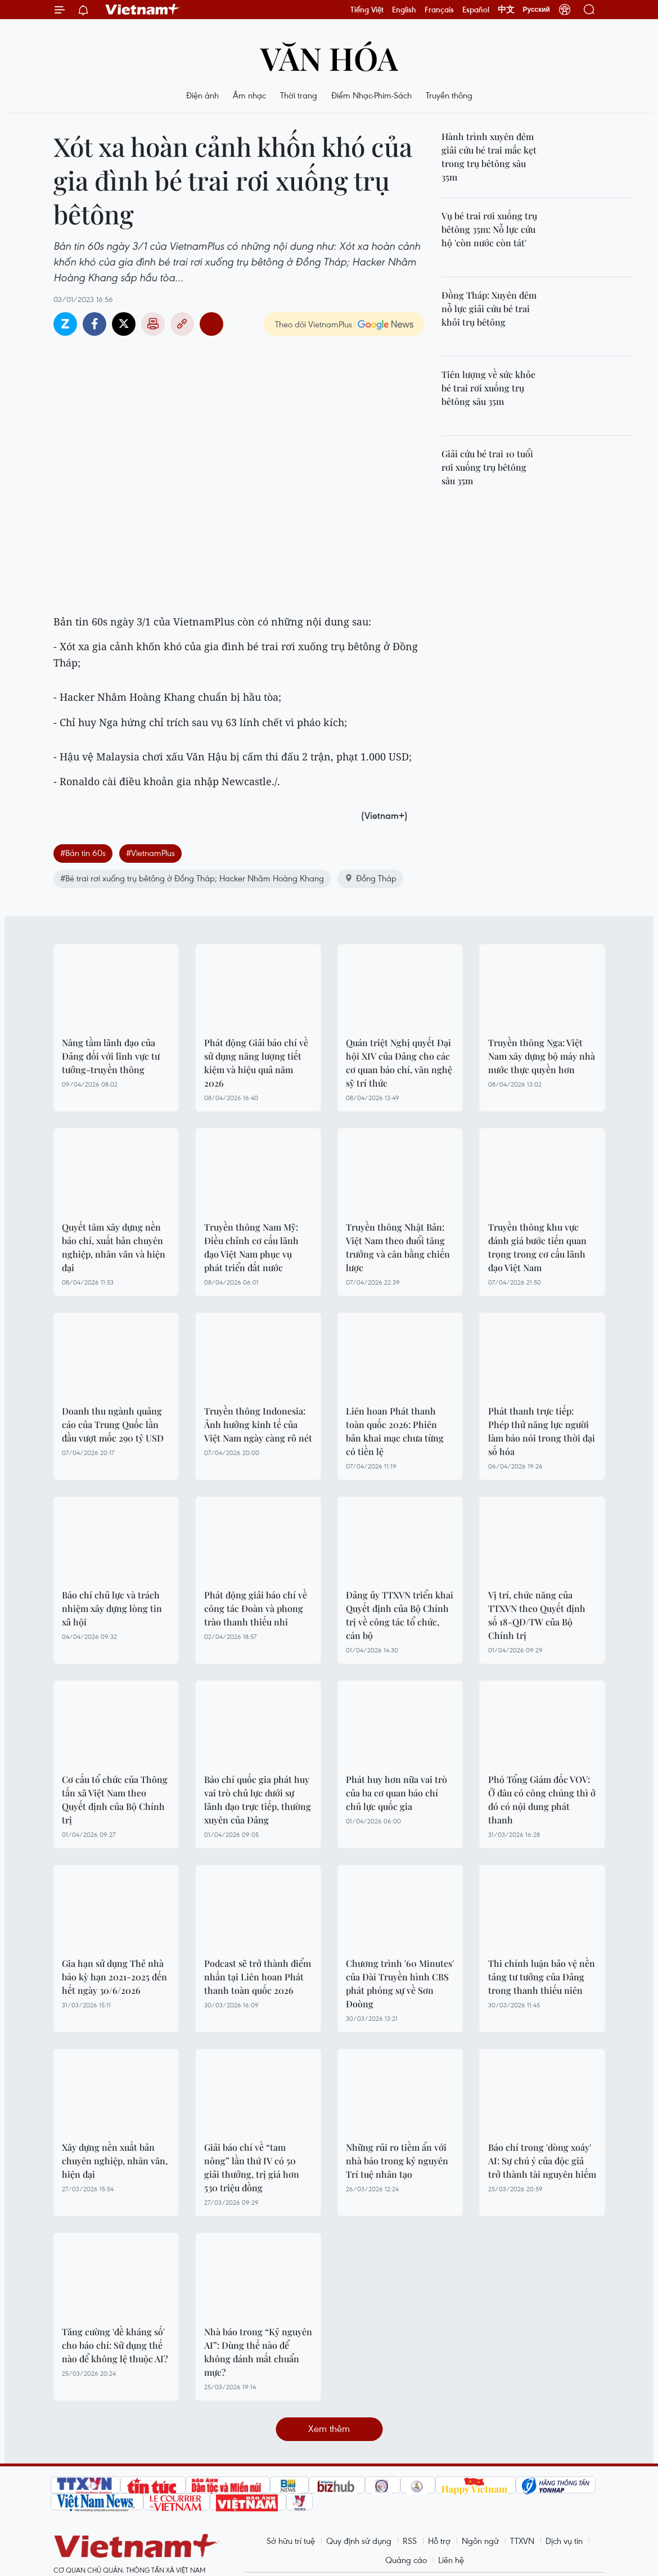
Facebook (94, 324)
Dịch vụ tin (564, 2540)
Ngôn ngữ (480, 2540)
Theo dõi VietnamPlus (313, 324)
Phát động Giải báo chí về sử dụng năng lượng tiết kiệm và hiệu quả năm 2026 (256, 1063)
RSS (410, 2540)
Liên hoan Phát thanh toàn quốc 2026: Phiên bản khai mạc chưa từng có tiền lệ (395, 1431)
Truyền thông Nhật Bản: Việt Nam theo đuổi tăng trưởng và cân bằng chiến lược (398, 1247)
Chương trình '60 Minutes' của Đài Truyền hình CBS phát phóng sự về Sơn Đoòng (400, 1983)
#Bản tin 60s (83, 852)
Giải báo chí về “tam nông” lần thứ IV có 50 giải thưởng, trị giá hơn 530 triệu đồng (251, 2167)
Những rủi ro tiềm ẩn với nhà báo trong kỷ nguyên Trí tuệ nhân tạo (397, 2160)
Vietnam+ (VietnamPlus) (143, 9)
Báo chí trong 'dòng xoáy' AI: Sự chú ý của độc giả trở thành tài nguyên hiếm (542, 2160)
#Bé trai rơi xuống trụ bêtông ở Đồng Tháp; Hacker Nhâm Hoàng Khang (192, 878)
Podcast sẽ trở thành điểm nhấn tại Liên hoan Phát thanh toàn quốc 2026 (257, 1976)
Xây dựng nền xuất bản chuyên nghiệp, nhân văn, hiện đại (115, 2160)
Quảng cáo (406, 2559)
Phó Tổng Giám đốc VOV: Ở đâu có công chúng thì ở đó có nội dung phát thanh (542, 1799)
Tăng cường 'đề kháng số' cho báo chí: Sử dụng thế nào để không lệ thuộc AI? (115, 2345)
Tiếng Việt (367, 9)
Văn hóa (329, 58)
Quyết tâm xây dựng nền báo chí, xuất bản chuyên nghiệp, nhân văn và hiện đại (113, 1247)
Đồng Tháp (370, 878)
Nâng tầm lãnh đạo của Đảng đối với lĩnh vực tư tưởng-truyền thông (111, 1056)
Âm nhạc (249, 95)
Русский (537, 9)
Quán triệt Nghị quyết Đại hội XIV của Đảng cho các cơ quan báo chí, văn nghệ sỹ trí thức (399, 1063)
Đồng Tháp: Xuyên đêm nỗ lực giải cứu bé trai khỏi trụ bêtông (489, 308)
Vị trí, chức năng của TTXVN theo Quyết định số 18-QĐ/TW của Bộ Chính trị (536, 1615)
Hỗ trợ (439, 2540)
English (404, 9)
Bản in (153, 324)
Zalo (65, 324)
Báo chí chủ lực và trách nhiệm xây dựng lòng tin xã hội (112, 1608)
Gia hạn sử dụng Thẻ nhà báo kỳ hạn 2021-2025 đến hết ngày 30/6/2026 (114, 1976)
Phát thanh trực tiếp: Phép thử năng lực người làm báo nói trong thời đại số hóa (541, 1431)
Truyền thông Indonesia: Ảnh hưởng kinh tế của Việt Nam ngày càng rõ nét (258, 1424)
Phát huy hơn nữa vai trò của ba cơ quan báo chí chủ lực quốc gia (396, 1792)
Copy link (182, 324)
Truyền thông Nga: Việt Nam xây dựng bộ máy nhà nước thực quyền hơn (541, 1056)
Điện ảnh (202, 95)
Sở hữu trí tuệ (291, 2540)
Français (439, 9)
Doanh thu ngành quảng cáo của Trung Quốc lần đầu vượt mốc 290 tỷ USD (113, 1424)
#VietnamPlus (150, 852)
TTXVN (522, 2540)
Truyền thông (449, 95)
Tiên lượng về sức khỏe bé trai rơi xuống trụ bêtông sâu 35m (488, 387)
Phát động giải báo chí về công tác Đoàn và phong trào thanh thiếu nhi (255, 1608)
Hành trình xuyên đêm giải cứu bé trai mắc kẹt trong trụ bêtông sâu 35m (489, 156)
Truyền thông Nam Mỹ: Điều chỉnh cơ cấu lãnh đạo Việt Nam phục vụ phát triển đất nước (251, 1247)
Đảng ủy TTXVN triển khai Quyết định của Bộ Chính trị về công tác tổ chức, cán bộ (399, 1615)
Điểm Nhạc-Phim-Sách (371, 95)
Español (475, 9)
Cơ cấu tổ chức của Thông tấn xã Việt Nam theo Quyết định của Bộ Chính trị (115, 1799)
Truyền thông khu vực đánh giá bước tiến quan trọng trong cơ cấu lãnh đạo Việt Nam (537, 1247)
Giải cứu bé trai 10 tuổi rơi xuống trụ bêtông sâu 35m (487, 467)
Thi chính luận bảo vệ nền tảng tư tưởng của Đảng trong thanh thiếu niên (541, 1976)
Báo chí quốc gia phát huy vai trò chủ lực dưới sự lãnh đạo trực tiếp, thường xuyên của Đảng (257, 1799)
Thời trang (298, 95)
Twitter (124, 324)
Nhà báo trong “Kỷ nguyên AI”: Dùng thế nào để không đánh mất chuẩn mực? (258, 2352)
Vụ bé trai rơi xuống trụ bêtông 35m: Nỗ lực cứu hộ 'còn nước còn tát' (489, 229)
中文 (506, 9)
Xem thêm (329, 2428)
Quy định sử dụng (358, 2540)
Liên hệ (451, 2559)
